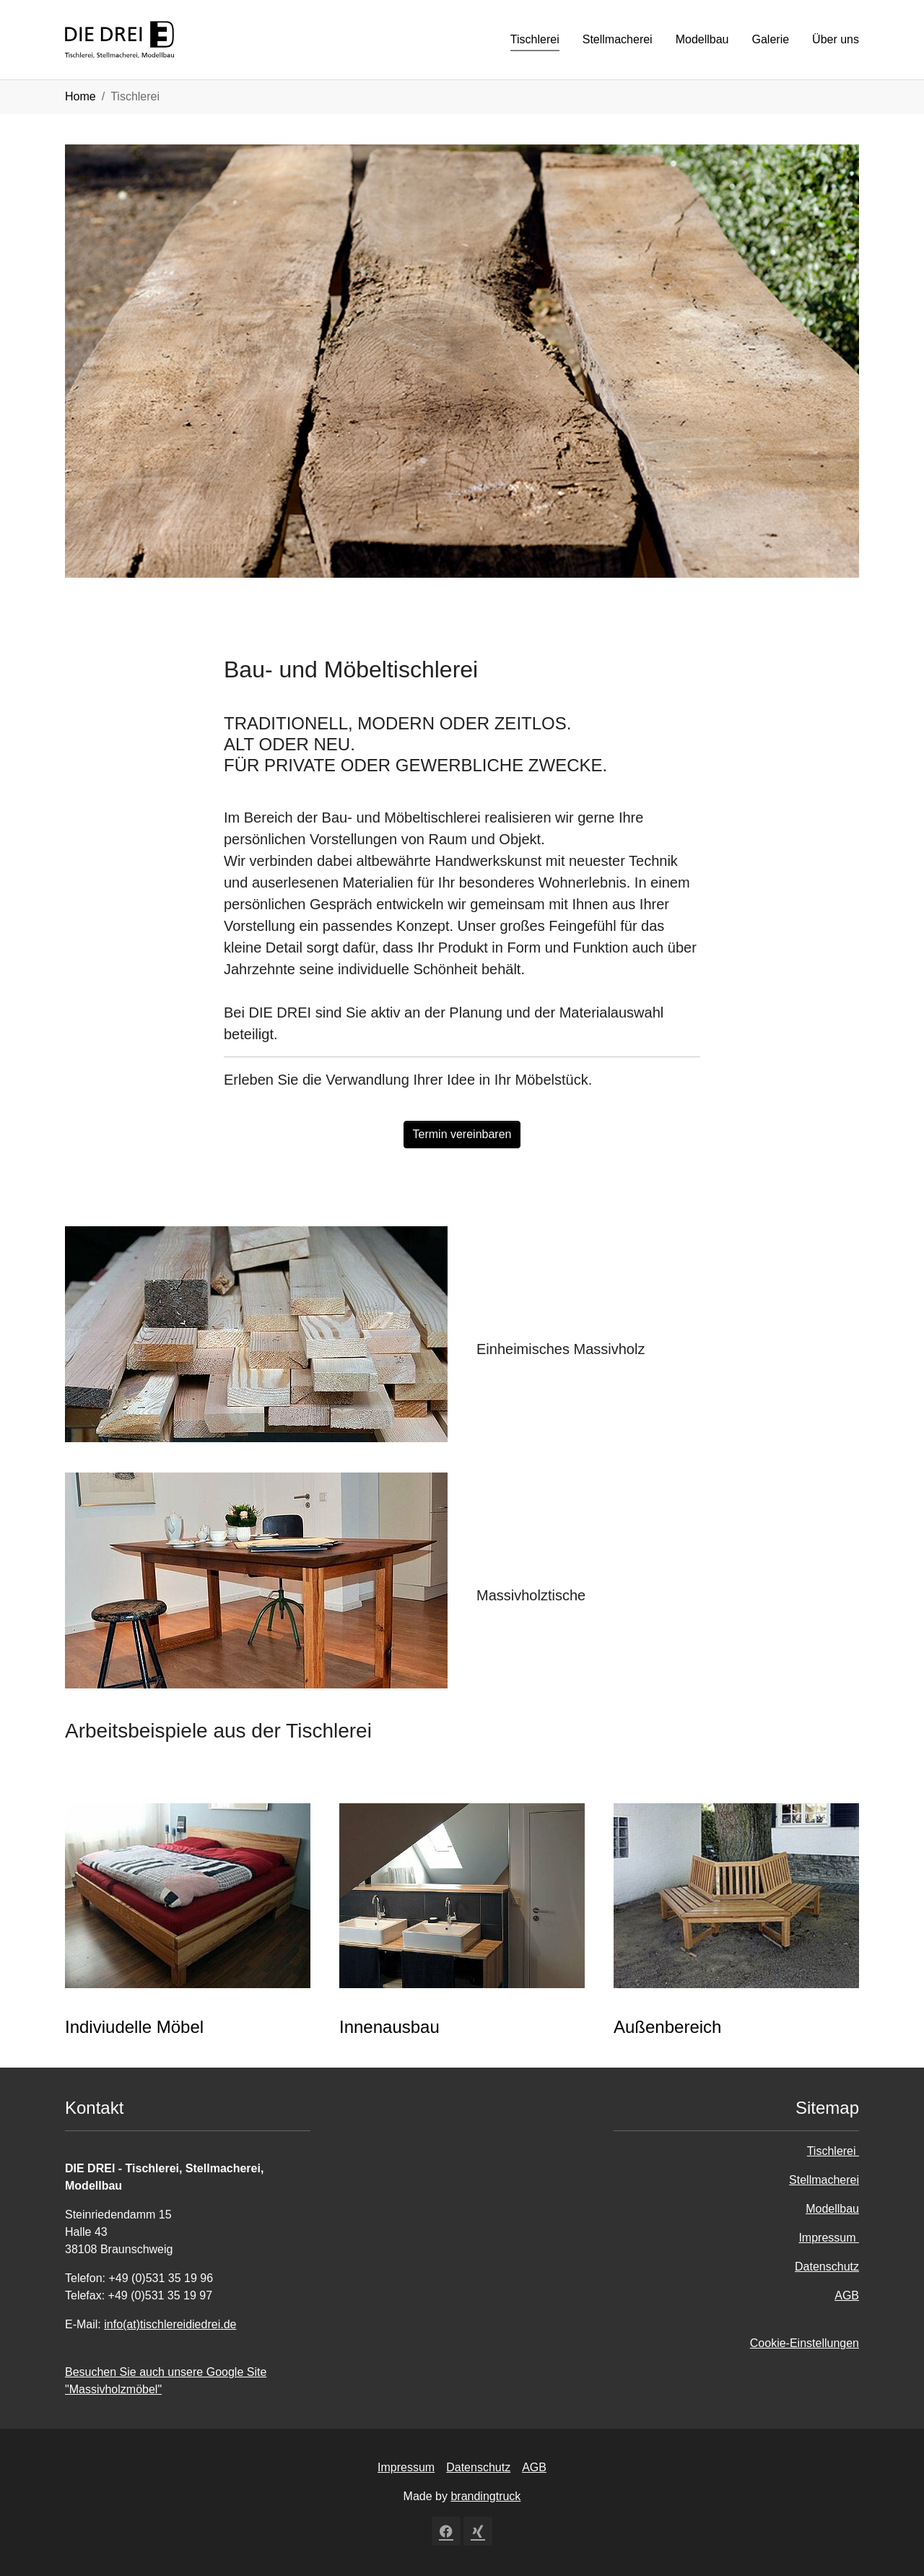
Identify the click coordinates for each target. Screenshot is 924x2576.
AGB (846, 2295)
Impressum (828, 2238)
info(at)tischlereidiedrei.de (170, 2324)
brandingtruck (485, 2496)
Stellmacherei (824, 2180)
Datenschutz (827, 2266)
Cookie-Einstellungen (804, 2343)
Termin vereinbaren (462, 1134)
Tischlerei (833, 2151)
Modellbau (832, 2209)
